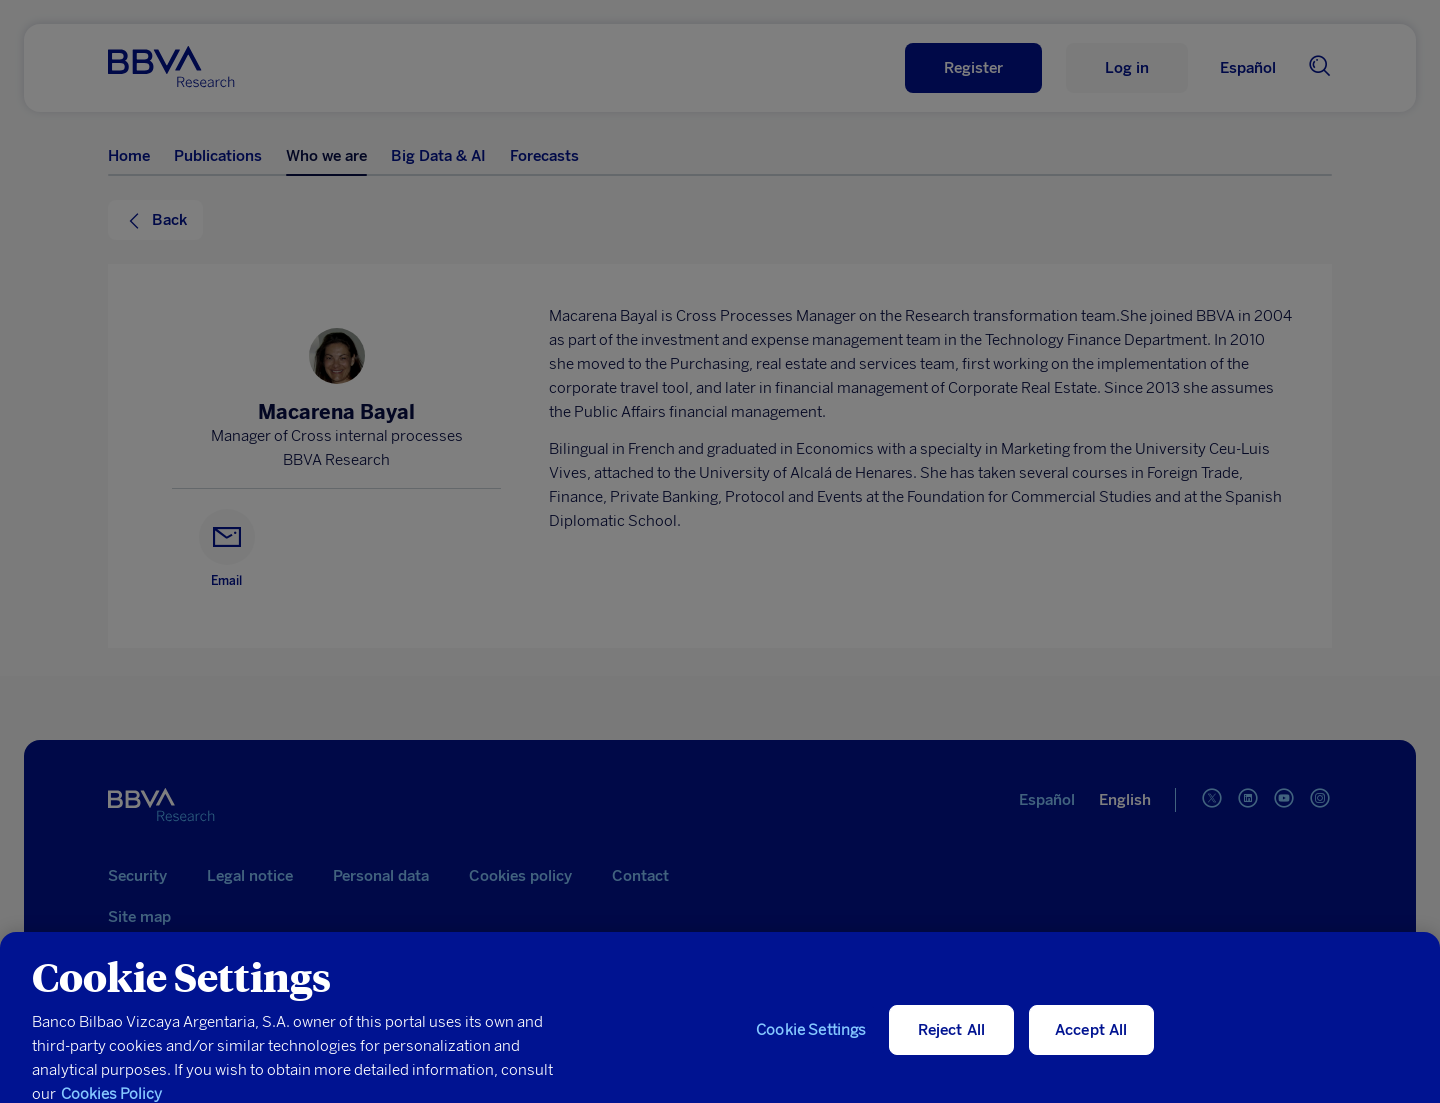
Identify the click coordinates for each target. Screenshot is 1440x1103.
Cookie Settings (811, 1042)
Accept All (1091, 1042)
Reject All (952, 1042)
